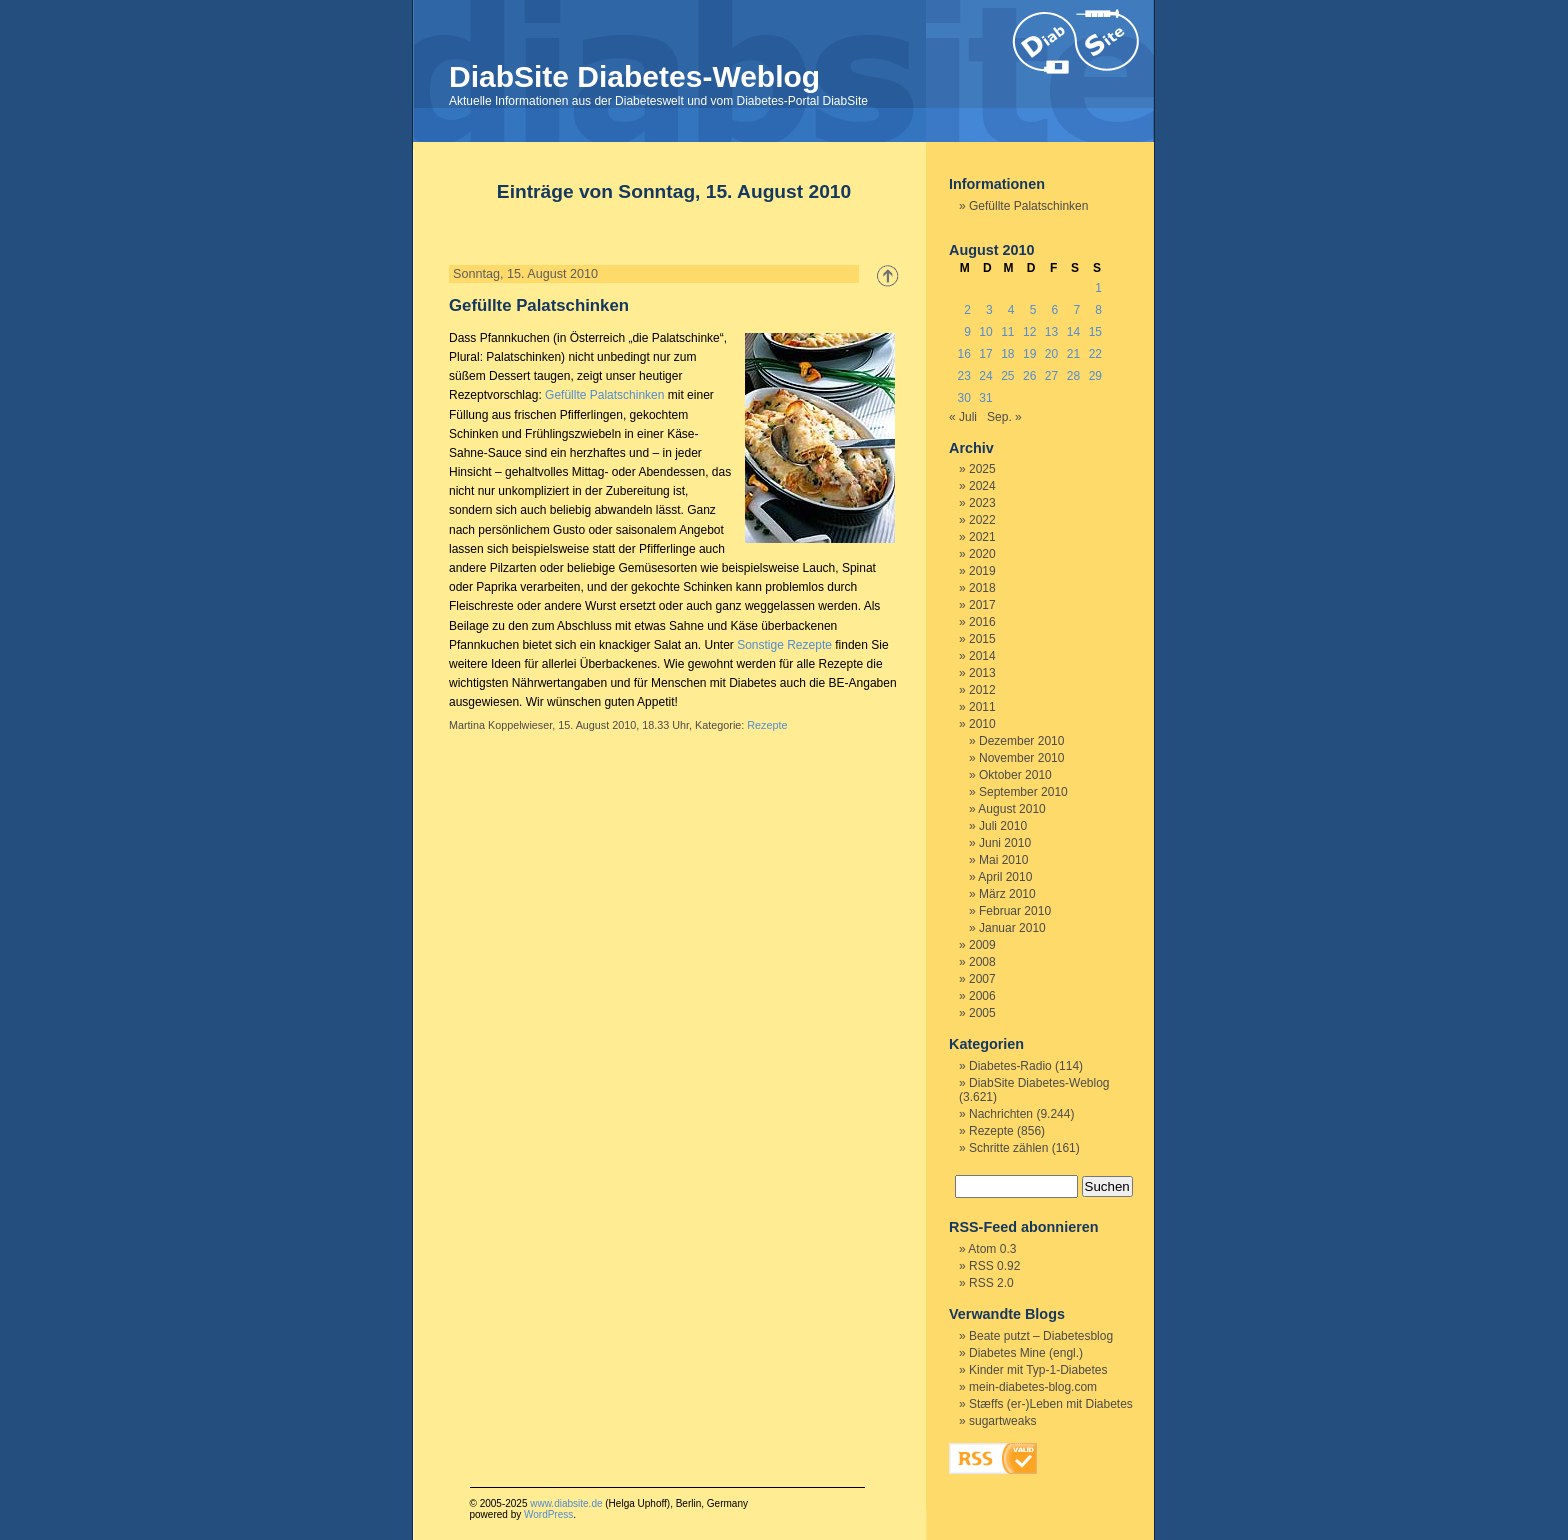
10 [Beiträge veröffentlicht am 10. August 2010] (985, 332)
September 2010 (1023, 792)
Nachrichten (1001, 1114)
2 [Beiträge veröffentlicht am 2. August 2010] (967, 310)
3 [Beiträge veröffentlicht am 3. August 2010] (989, 310)
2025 (982, 469)
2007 (982, 979)
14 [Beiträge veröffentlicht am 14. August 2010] (1073, 332)
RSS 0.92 (994, 1266)
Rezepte (767, 725)
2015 (982, 639)
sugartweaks (1002, 1421)
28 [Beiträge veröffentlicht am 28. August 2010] (1073, 376)
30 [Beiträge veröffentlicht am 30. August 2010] (963, 398)
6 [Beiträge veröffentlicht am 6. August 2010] (1055, 310)
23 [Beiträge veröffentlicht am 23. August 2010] (963, 376)
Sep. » (1004, 417)
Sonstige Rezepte (784, 645)
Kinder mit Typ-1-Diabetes (1038, 1370)
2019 (982, 571)
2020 (982, 554)
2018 (982, 588)
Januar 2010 (1012, 928)
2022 (982, 520)
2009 (982, 945)
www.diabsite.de (566, 1503)
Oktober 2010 (1015, 775)
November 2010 (1021, 758)
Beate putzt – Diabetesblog (1041, 1336)
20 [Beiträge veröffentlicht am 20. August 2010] (1051, 354)
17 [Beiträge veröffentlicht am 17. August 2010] (985, 354)
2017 (982, 605)
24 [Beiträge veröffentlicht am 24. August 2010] (985, 376)
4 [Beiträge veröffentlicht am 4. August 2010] (1011, 310)
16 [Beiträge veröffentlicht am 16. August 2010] (963, 354)
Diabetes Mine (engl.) (1026, 1353)
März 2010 (1007, 894)
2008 (982, 962)
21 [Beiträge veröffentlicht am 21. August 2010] (1073, 354)
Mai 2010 (1003, 860)
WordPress (548, 1514)
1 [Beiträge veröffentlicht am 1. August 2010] (1098, 288)
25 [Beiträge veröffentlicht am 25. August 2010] (1007, 376)
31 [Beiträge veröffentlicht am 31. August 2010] (985, 398)
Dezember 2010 (1021, 741)
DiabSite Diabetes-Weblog (634, 76)
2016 (982, 622)
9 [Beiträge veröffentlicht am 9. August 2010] (967, 332)
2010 (982, 724)
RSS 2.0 (991, 1283)
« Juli (963, 417)
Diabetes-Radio (1010, 1066)
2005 (982, 1013)
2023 (982, 503)
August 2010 (1011, 809)
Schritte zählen (1008, 1148)
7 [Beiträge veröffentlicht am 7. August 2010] (1076, 310)
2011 (982, 707)
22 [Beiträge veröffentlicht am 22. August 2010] (1095, 354)
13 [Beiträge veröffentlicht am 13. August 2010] (1051, 332)
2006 (982, 996)
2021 (982, 537)
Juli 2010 (1003, 826)
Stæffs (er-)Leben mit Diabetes (1051, 1404)
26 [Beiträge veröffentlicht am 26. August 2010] (1029, 376)
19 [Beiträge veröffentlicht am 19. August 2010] (1029, 354)
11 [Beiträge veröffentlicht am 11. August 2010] (1007, 332)
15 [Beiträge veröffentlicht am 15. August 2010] (1095, 332)
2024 (982, 486)
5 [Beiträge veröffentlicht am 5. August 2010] (1033, 310)
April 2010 (1005, 877)
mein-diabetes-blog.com (1033, 1387)
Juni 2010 (1005, 843)
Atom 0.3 (992, 1249)
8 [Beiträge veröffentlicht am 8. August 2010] (1098, 310)
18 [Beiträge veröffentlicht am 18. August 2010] (1007, 354)
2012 (982, 690)
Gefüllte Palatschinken (539, 305)
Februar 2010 (1015, 911)
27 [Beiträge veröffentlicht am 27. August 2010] (1051, 376)
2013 (982, 673)
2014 (982, 656)
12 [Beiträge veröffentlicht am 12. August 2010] (1029, 332)
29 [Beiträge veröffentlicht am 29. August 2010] (1095, 376)
